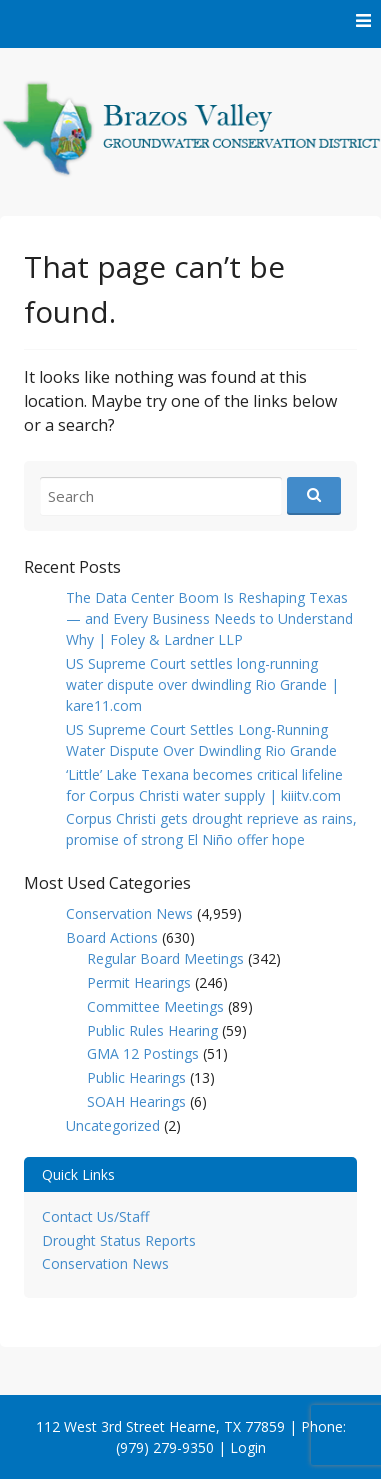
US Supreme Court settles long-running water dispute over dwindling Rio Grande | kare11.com (202, 684)
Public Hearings (136, 1077)
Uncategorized (113, 1125)
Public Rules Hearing (152, 1030)
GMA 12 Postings (143, 1053)
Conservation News (129, 913)
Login (248, 1447)
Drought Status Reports (119, 1240)
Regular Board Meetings (165, 958)
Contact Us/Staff (95, 1216)
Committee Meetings (155, 1006)
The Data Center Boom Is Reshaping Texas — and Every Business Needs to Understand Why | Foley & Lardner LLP (209, 618)
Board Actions (112, 937)
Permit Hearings (139, 982)
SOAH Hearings (136, 1101)
